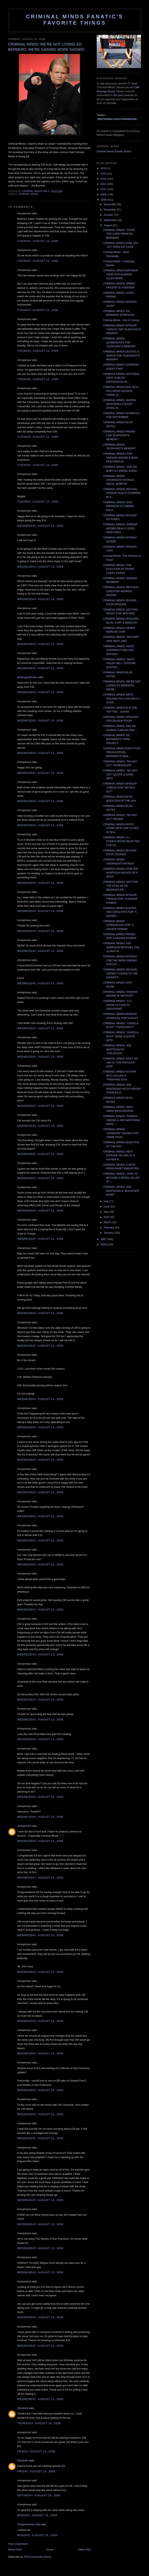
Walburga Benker (27, 677)
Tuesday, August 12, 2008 (38, 240)
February (109, 1227)
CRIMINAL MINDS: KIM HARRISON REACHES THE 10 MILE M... (121, 947)
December (110, 204)
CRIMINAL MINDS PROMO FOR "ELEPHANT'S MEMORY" (119, 435)
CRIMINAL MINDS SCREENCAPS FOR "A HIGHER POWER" (118, 925)
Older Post (84, 2549)
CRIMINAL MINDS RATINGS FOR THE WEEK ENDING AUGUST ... (120, 960)
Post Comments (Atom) (37, 2556)
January (109, 1232)
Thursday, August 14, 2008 (39, 2423)
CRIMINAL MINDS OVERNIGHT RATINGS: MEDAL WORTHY (119, 480)
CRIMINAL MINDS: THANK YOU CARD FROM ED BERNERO (119, 233)
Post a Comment (18, 2543)
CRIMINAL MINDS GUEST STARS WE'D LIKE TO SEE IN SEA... (121, 828)
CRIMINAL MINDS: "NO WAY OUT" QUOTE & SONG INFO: (120, 774)
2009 (104, 194)
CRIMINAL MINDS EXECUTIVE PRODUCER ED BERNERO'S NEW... (121, 752)
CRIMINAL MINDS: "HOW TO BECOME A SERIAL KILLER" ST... (121, 1177)
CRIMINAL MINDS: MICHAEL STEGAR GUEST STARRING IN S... (122, 493)
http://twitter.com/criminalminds (117, 118)
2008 (104, 199)
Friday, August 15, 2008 (36, 2451)
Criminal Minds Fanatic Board (114, 151)
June (107, 1206)
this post (118, 95)
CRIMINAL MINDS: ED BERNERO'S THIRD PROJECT (116, 739)
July (106, 1201)
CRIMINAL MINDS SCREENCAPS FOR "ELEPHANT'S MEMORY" (120, 342)
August (108, 225)
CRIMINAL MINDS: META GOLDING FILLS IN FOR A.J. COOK (122, 698)
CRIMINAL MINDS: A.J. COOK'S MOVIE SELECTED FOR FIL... (121, 841)
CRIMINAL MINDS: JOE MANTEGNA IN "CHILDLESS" (117, 1049)
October (109, 214)
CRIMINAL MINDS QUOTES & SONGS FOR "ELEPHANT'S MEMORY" (121, 355)
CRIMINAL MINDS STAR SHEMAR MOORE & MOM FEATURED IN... (120, 457)
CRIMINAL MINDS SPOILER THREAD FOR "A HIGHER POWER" (120, 898)
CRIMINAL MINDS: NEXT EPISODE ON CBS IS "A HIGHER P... (119, 1155)
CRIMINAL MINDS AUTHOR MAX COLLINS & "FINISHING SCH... (119, 1075)
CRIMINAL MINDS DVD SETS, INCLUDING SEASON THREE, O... (121, 390)
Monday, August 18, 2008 (37, 2515)
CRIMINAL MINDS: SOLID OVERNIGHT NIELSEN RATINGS (118, 650)
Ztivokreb (22, 2408)
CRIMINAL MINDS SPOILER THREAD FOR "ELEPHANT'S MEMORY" (122, 329)
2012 (104, 178)
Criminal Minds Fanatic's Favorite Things (74, 19)
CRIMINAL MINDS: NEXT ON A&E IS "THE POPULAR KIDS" (120, 1062)
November (110, 209)
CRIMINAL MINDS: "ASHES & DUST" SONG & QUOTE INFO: (120, 1036)
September (110, 220)
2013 (104, 173)
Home (49, 2549)
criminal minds (28, 194)
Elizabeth (22, 2460)
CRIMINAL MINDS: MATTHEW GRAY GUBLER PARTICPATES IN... (121, 377)
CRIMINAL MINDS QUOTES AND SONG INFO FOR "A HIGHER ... (120, 912)
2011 (104, 183)
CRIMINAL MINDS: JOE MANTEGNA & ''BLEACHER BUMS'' (121, 1190)
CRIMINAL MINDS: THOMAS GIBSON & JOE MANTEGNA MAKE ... (121, 1120)
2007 (104, 1239)
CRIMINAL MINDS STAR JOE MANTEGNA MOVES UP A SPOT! (120, 872)
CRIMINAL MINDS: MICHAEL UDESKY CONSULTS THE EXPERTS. (120, 973)
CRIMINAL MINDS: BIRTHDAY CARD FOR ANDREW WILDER (121, 591)
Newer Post (15, 2549)
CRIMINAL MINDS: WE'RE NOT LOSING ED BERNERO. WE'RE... (122, 685)
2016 (104, 168)
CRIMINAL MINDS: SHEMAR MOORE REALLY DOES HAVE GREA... (120, 528)
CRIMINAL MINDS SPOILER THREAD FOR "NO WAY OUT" (120, 787)
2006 (104, 1244)
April (107, 1217)
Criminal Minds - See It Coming (121, 320)
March (108, 1222)
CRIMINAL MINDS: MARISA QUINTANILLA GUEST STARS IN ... (119, 404)
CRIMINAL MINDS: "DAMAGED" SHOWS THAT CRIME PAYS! (121, 1133)
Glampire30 (24, 1825)
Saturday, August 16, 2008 (38, 2495)
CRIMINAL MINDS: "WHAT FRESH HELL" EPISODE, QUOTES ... (119, 663)
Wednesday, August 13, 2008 (40, 525)
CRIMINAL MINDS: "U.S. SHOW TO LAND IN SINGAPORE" (117, 1004)
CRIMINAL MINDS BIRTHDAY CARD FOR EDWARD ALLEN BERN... (120, 274)
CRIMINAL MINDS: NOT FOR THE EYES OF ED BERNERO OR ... (120, 885)
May (106, 1211)
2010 (104, 189)
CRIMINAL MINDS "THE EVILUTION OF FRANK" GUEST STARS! (119, 569)
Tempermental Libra (28, 2524)
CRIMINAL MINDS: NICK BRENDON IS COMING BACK (118, 506)
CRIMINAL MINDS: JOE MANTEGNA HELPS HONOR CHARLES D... (122, 1088)
